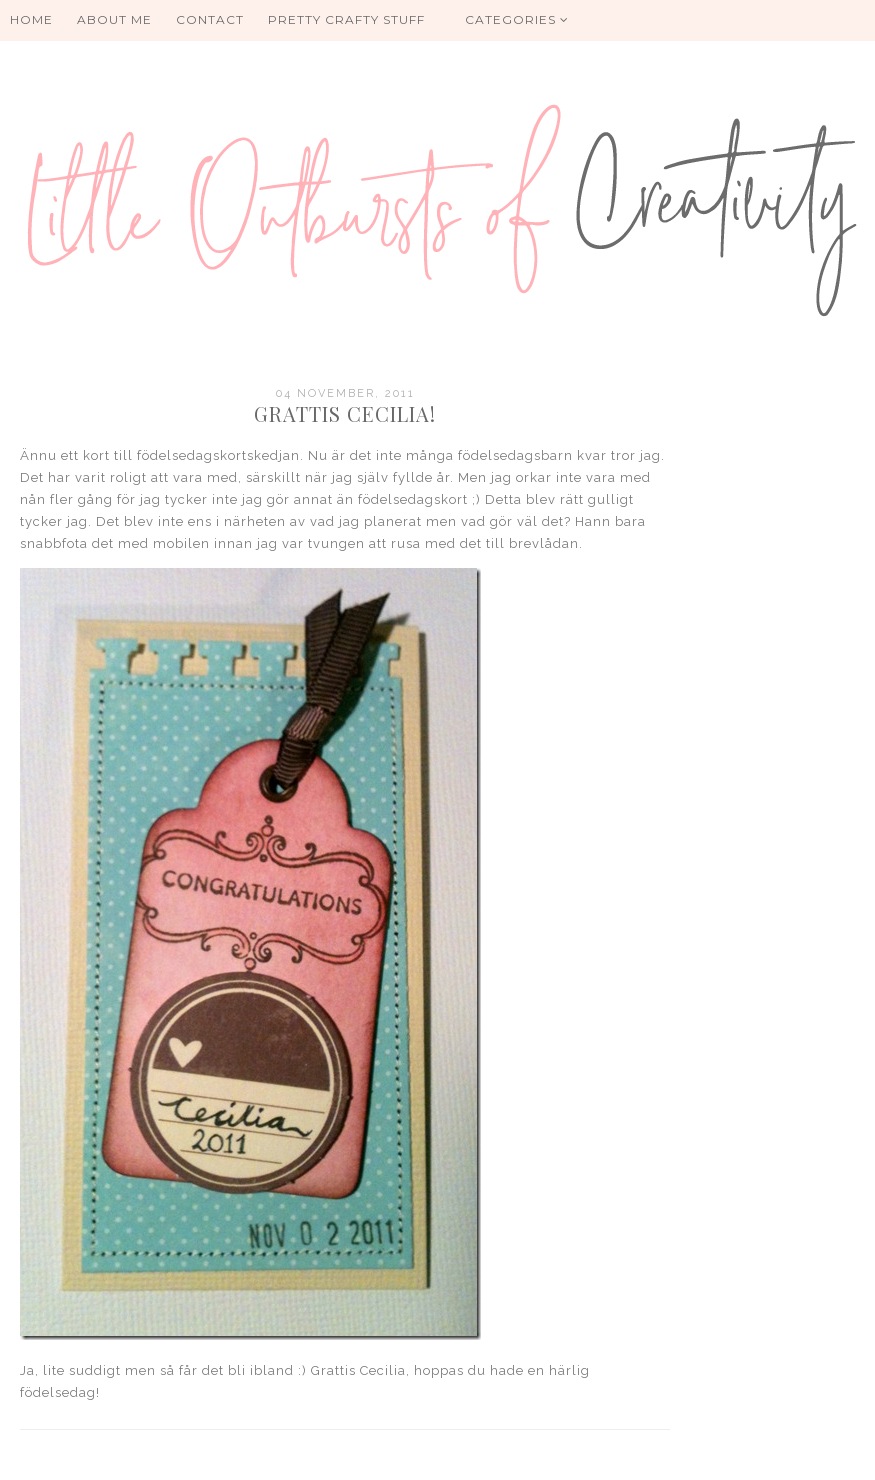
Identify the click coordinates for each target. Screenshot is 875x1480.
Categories (517, 19)
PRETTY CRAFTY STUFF (346, 19)
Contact (210, 19)
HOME (31, 19)
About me (114, 19)
